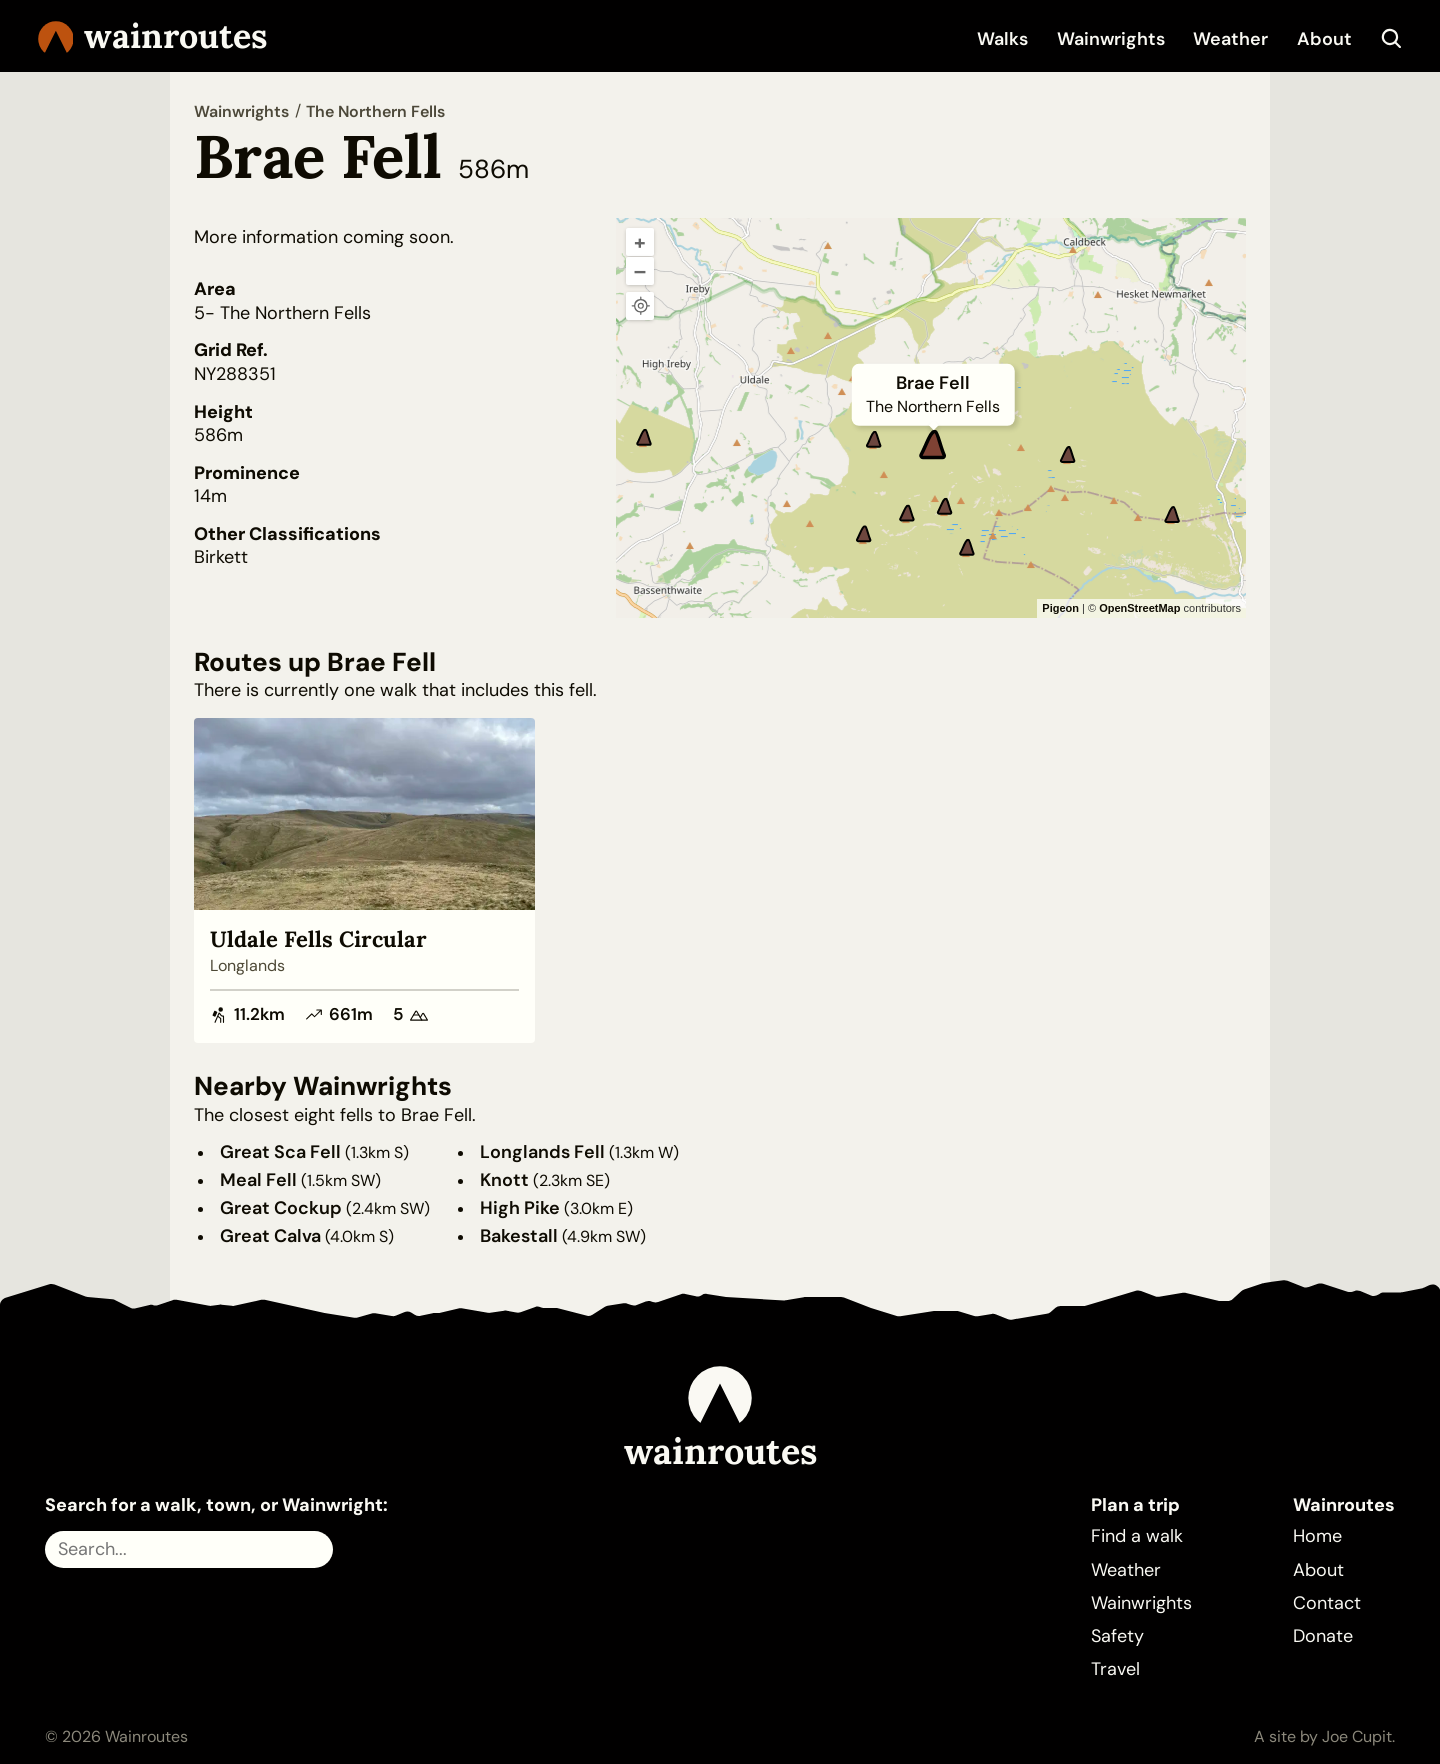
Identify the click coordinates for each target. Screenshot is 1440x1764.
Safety (1117, 1636)
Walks (1002, 39)
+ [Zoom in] (640, 242)
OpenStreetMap (1139, 608)
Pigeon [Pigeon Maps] (1060, 608)
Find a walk (1137, 1536)
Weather (1230, 39)
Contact (1327, 1603)
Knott (504, 1180)
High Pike (520, 1208)
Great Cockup (281, 1208)
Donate (1323, 1636)
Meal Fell (258, 1180)
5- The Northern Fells (282, 313)
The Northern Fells (375, 111)
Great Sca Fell (280, 1152)
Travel (1115, 1669)
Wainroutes (153, 36)
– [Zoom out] (640, 271)
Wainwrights (1111, 39)
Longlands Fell (542, 1152)
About (1324, 39)
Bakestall (519, 1236)
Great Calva (270, 1236)
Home (1317, 1536)
